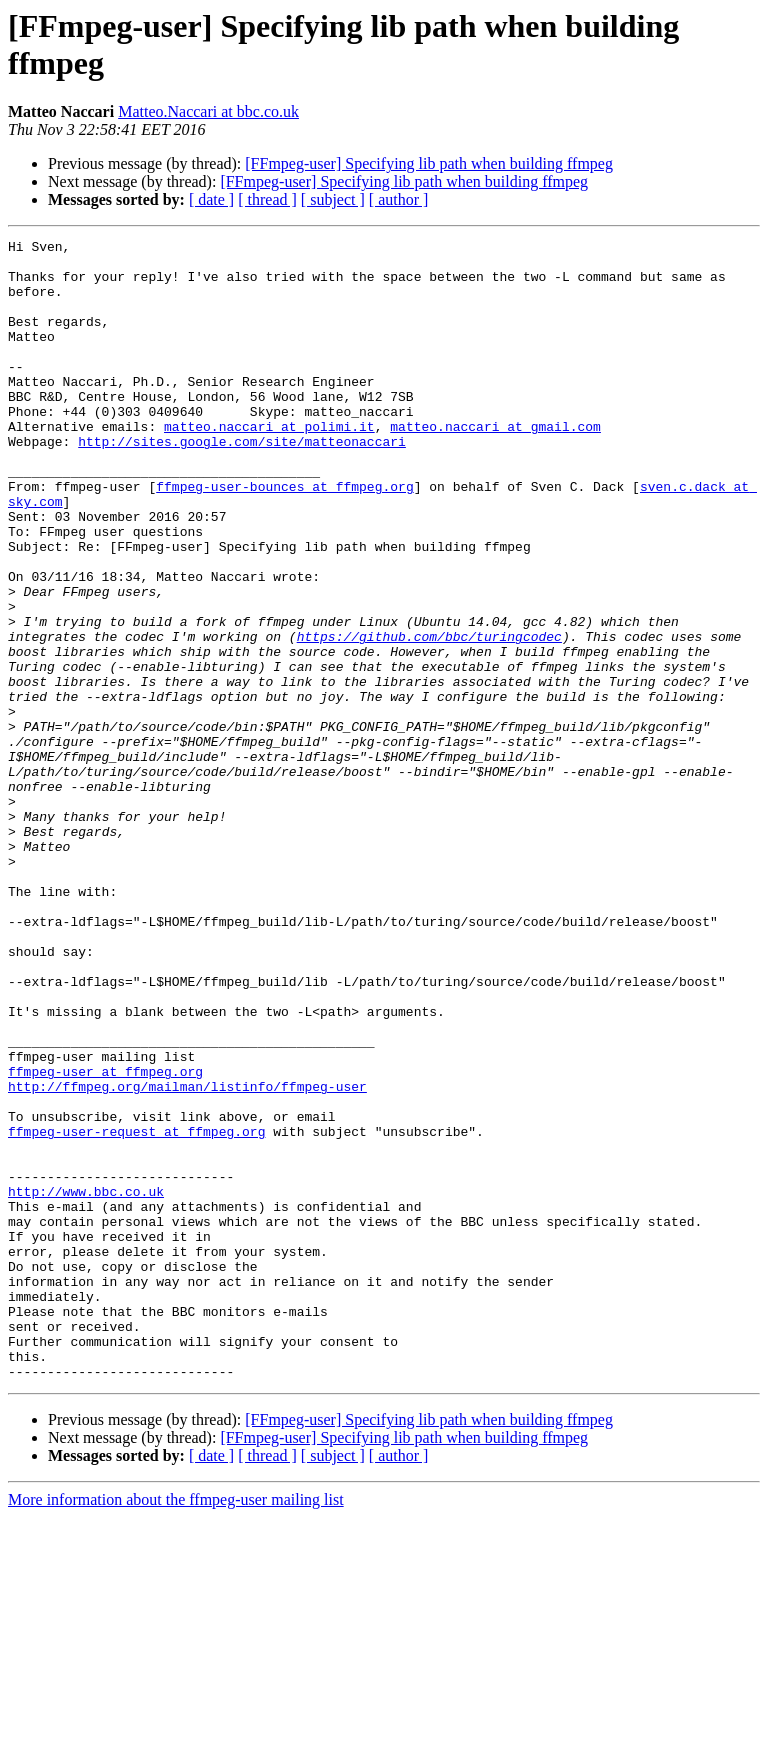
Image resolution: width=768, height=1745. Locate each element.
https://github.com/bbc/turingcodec (429, 717)
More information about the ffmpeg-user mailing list (176, 1727)
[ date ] (211, 199)
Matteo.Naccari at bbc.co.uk (208, 111)
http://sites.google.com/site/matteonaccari (242, 483)
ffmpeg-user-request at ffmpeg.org (136, 1311)
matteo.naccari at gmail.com (495, 465)
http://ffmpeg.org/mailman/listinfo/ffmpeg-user (187, 1257)
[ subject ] (333, 199)
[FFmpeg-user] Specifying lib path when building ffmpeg (429, 163)
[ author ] (399, 199)
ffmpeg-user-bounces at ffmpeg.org (284, 537)
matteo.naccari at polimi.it (269, 465)
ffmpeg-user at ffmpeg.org (105, 1239)
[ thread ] (267, 199)
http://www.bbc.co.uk (86, 1383)
